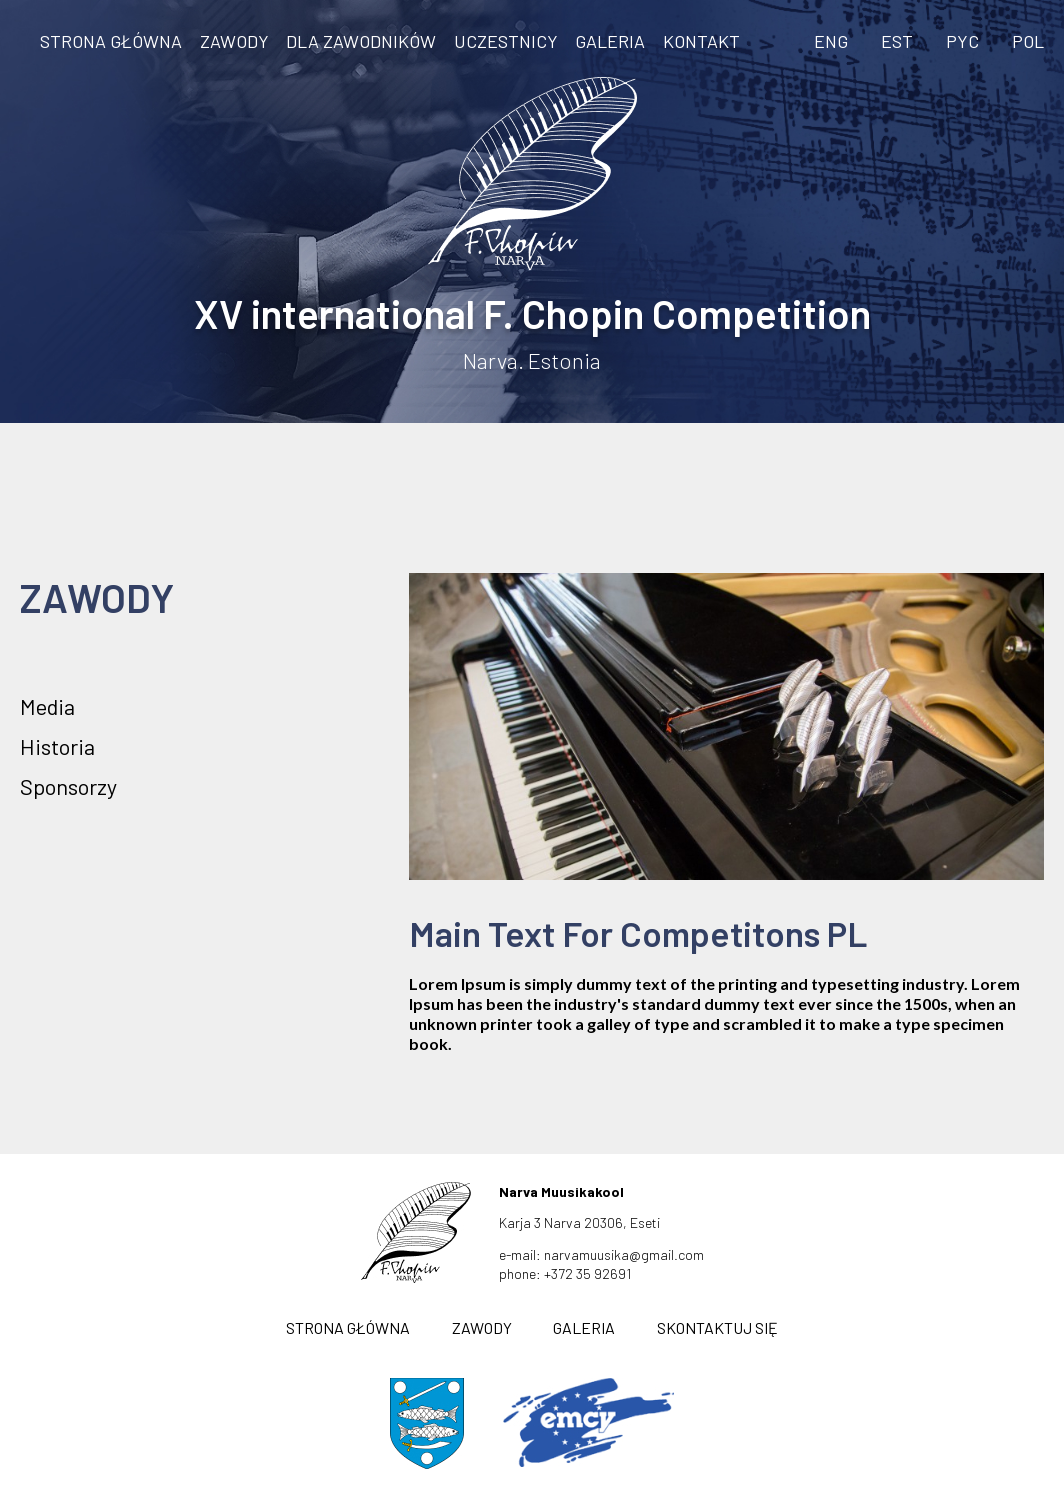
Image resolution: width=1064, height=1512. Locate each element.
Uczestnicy (506, 41)
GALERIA (610, 41)
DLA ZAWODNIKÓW (361, 41)
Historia (57, 746)
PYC (962, 41)
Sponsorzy (68, 786)
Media (47, 706)
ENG (831, 41)
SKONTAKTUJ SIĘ (717, 1327)
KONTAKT (701, 41)
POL (1028, 41)
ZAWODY (234, 41)
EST (897, 41)
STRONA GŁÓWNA (111, 41)
